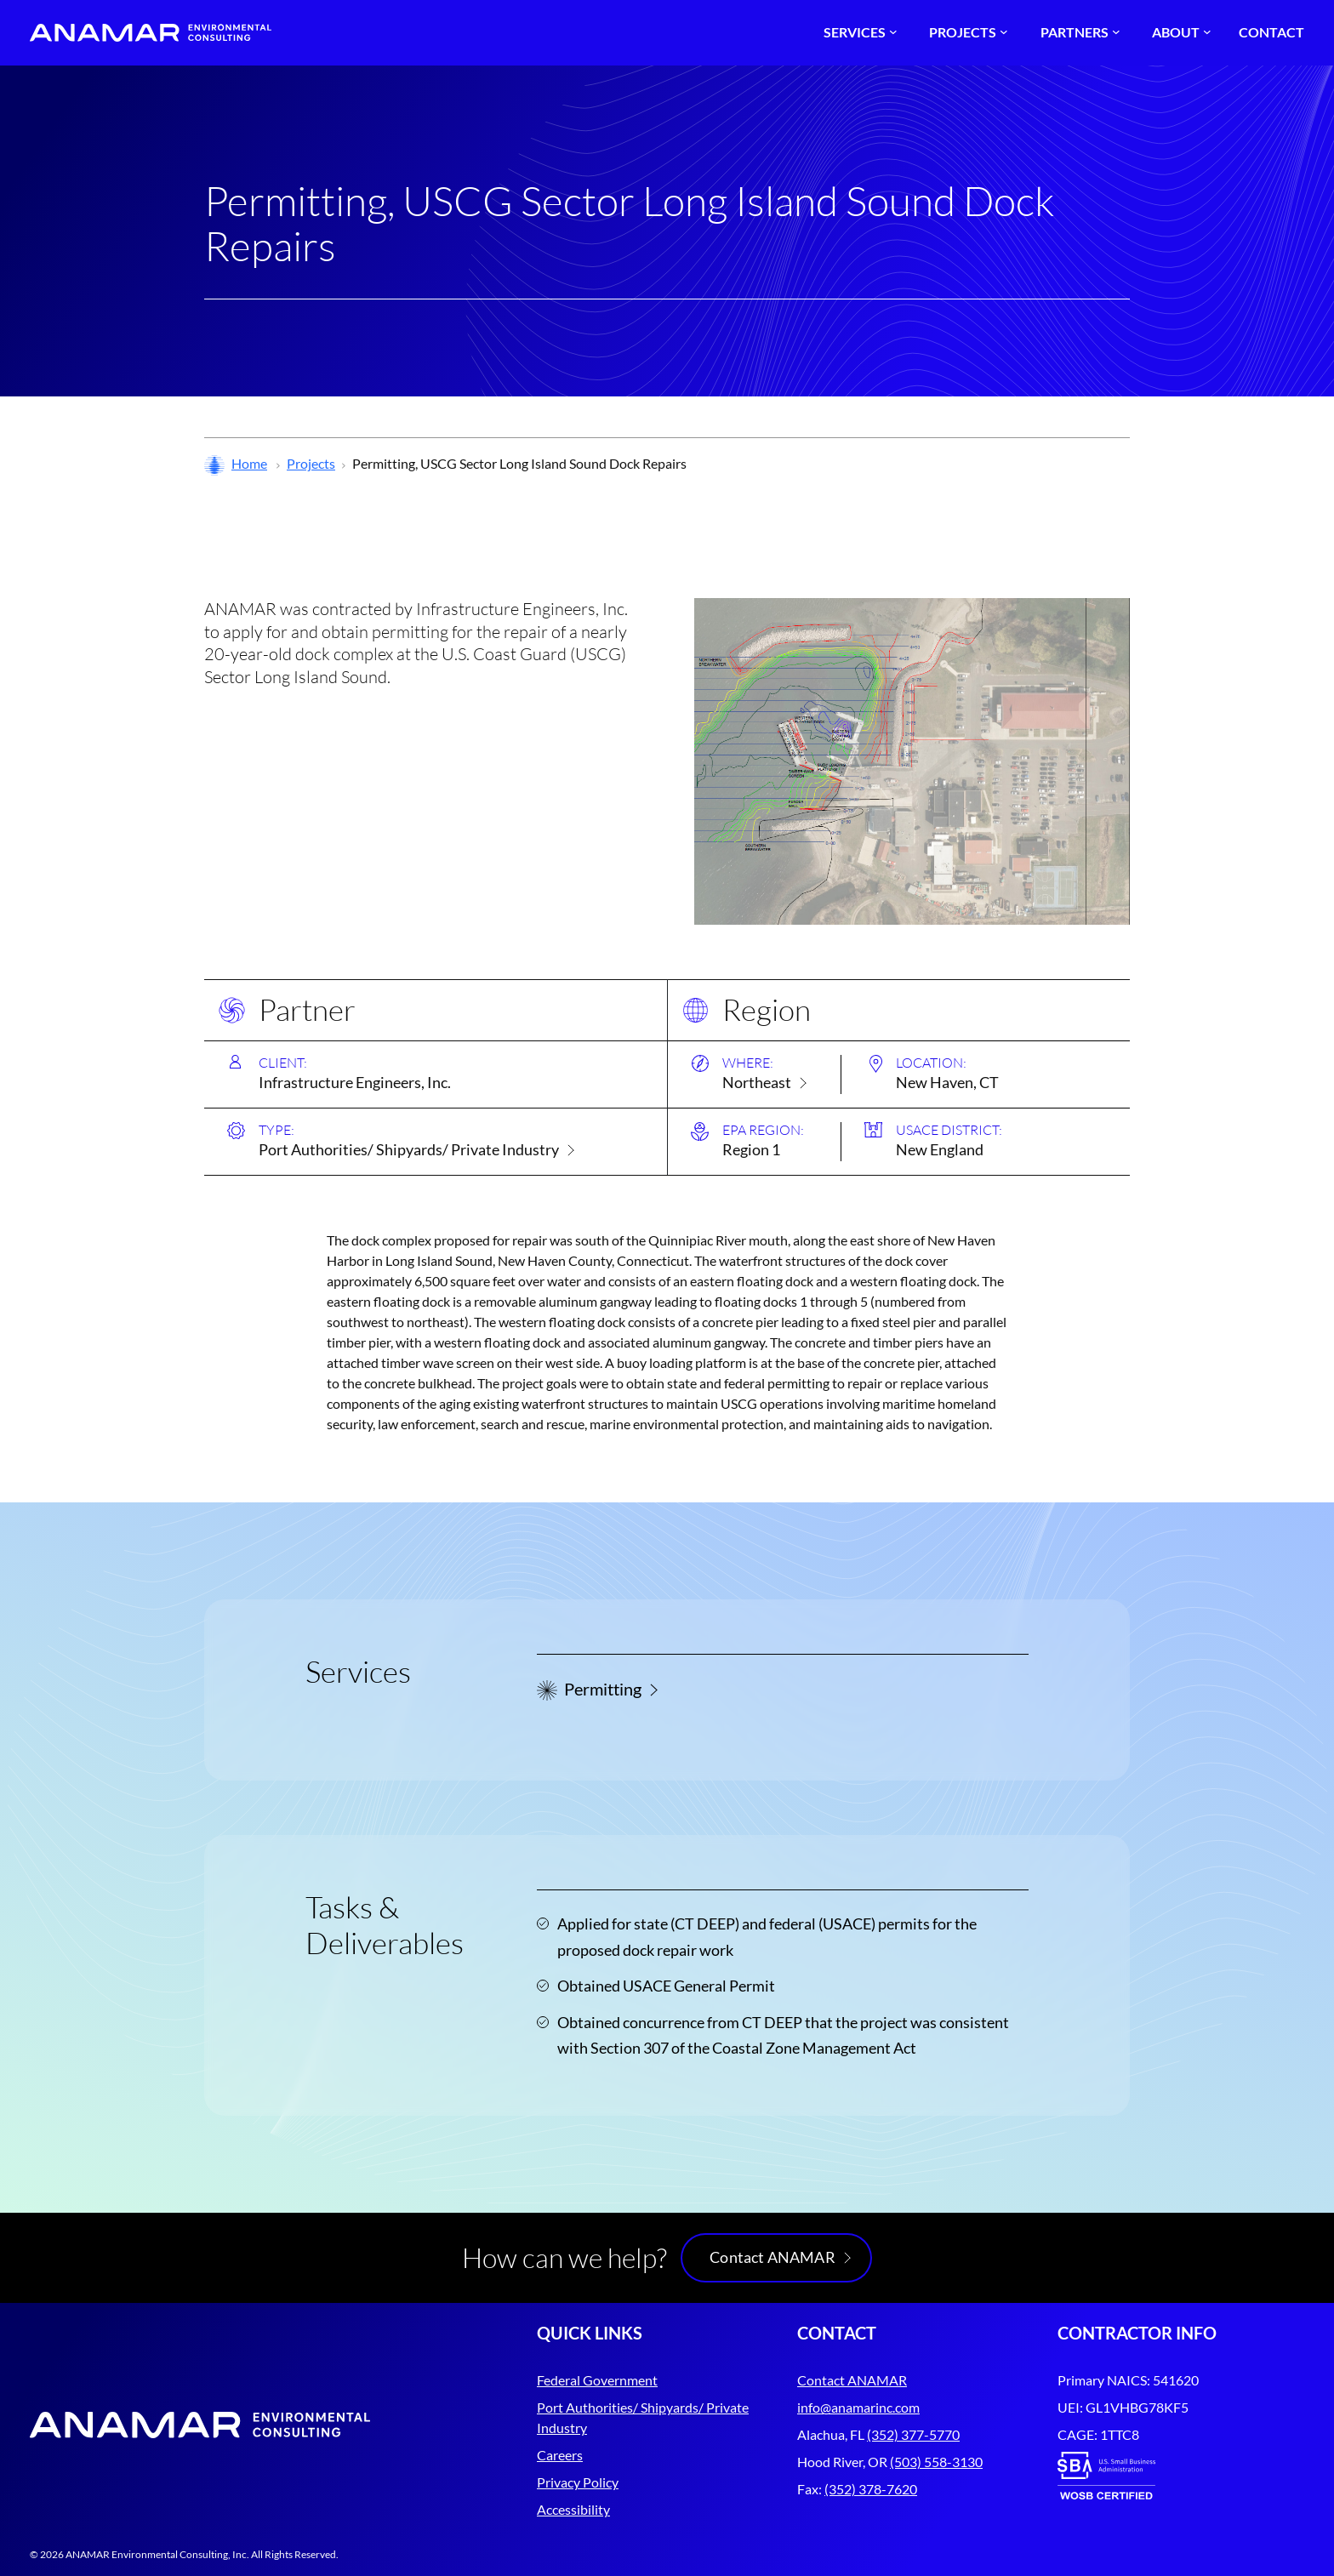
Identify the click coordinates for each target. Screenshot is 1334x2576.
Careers (560, 2455)
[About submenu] (1179, 33)
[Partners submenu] (1077, 33)
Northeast (756, 1082)
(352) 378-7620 (870, 2489)
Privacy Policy (578, 2482)
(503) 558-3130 (936, 2461)
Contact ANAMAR (772, 2257)
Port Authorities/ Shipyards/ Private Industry (409, 1149)
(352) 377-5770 (913, 2434)
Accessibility (573, 2509)
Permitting (602, 1688)
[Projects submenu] (966, 33)
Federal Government (597, 2380)
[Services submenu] (858, 33)
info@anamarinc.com (858, 2407)
